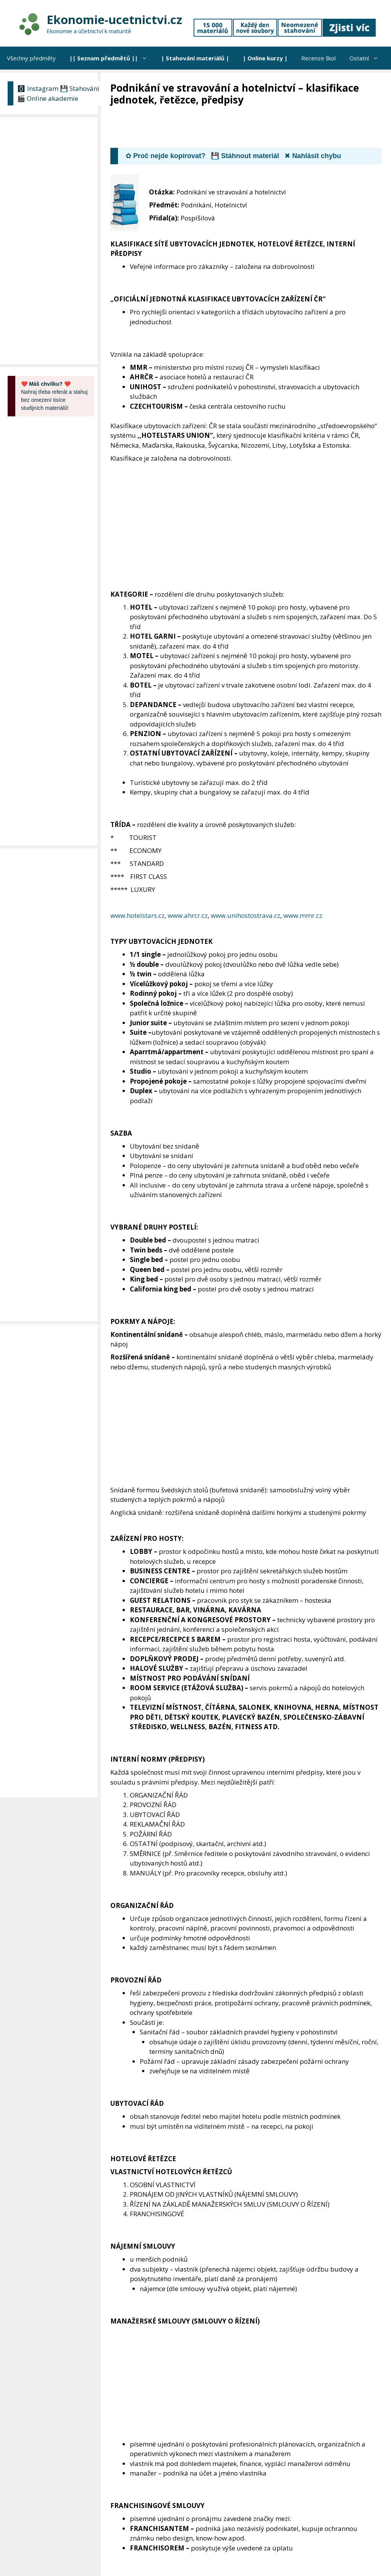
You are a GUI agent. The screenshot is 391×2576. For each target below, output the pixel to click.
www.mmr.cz (302, 915)
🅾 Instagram (37, 88)
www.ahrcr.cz (188, 915)
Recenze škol (318, 58)
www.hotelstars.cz (137, 915)
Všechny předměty (31, 58)
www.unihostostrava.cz (245, 915)
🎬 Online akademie (47, 98)
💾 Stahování (79, 88)
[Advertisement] (249, 127)
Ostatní (367, 58)
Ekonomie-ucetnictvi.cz (114, 19)
